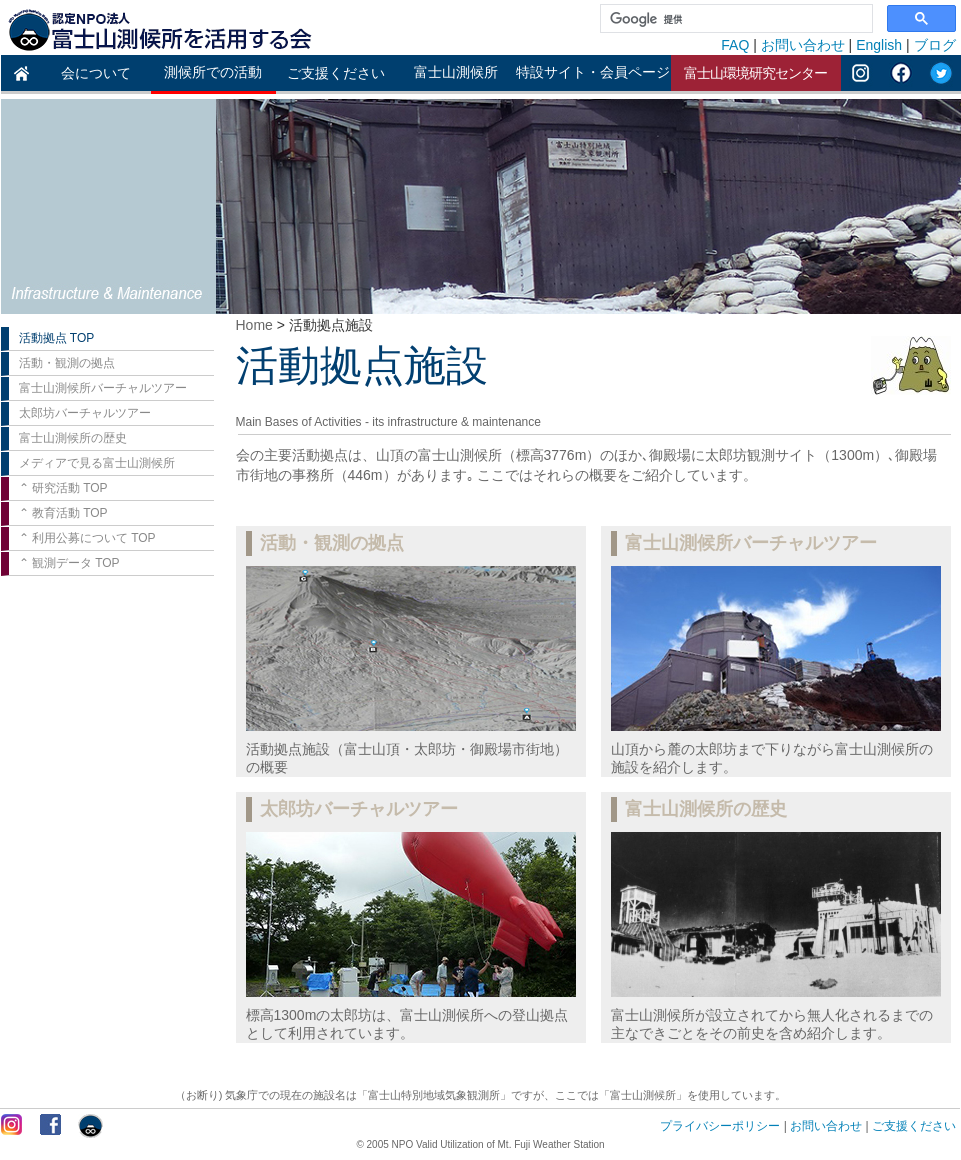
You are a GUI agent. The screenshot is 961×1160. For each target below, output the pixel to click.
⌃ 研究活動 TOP (63, 488)
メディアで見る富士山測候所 (97, 463)
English (879, 45)
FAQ (735, 45)
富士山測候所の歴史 (73, 438)
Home (254, 325)
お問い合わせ (803, 45)
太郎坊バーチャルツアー (85, 413)
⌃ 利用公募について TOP (87, 538)
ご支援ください (336, 73)
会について (96, 73)
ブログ (935, 45)
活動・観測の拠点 (67, 363)
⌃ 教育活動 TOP (63, 513)
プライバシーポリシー (720, 1126)
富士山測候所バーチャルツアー (103, 388)
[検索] (734, 19)
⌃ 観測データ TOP (69, 563)
